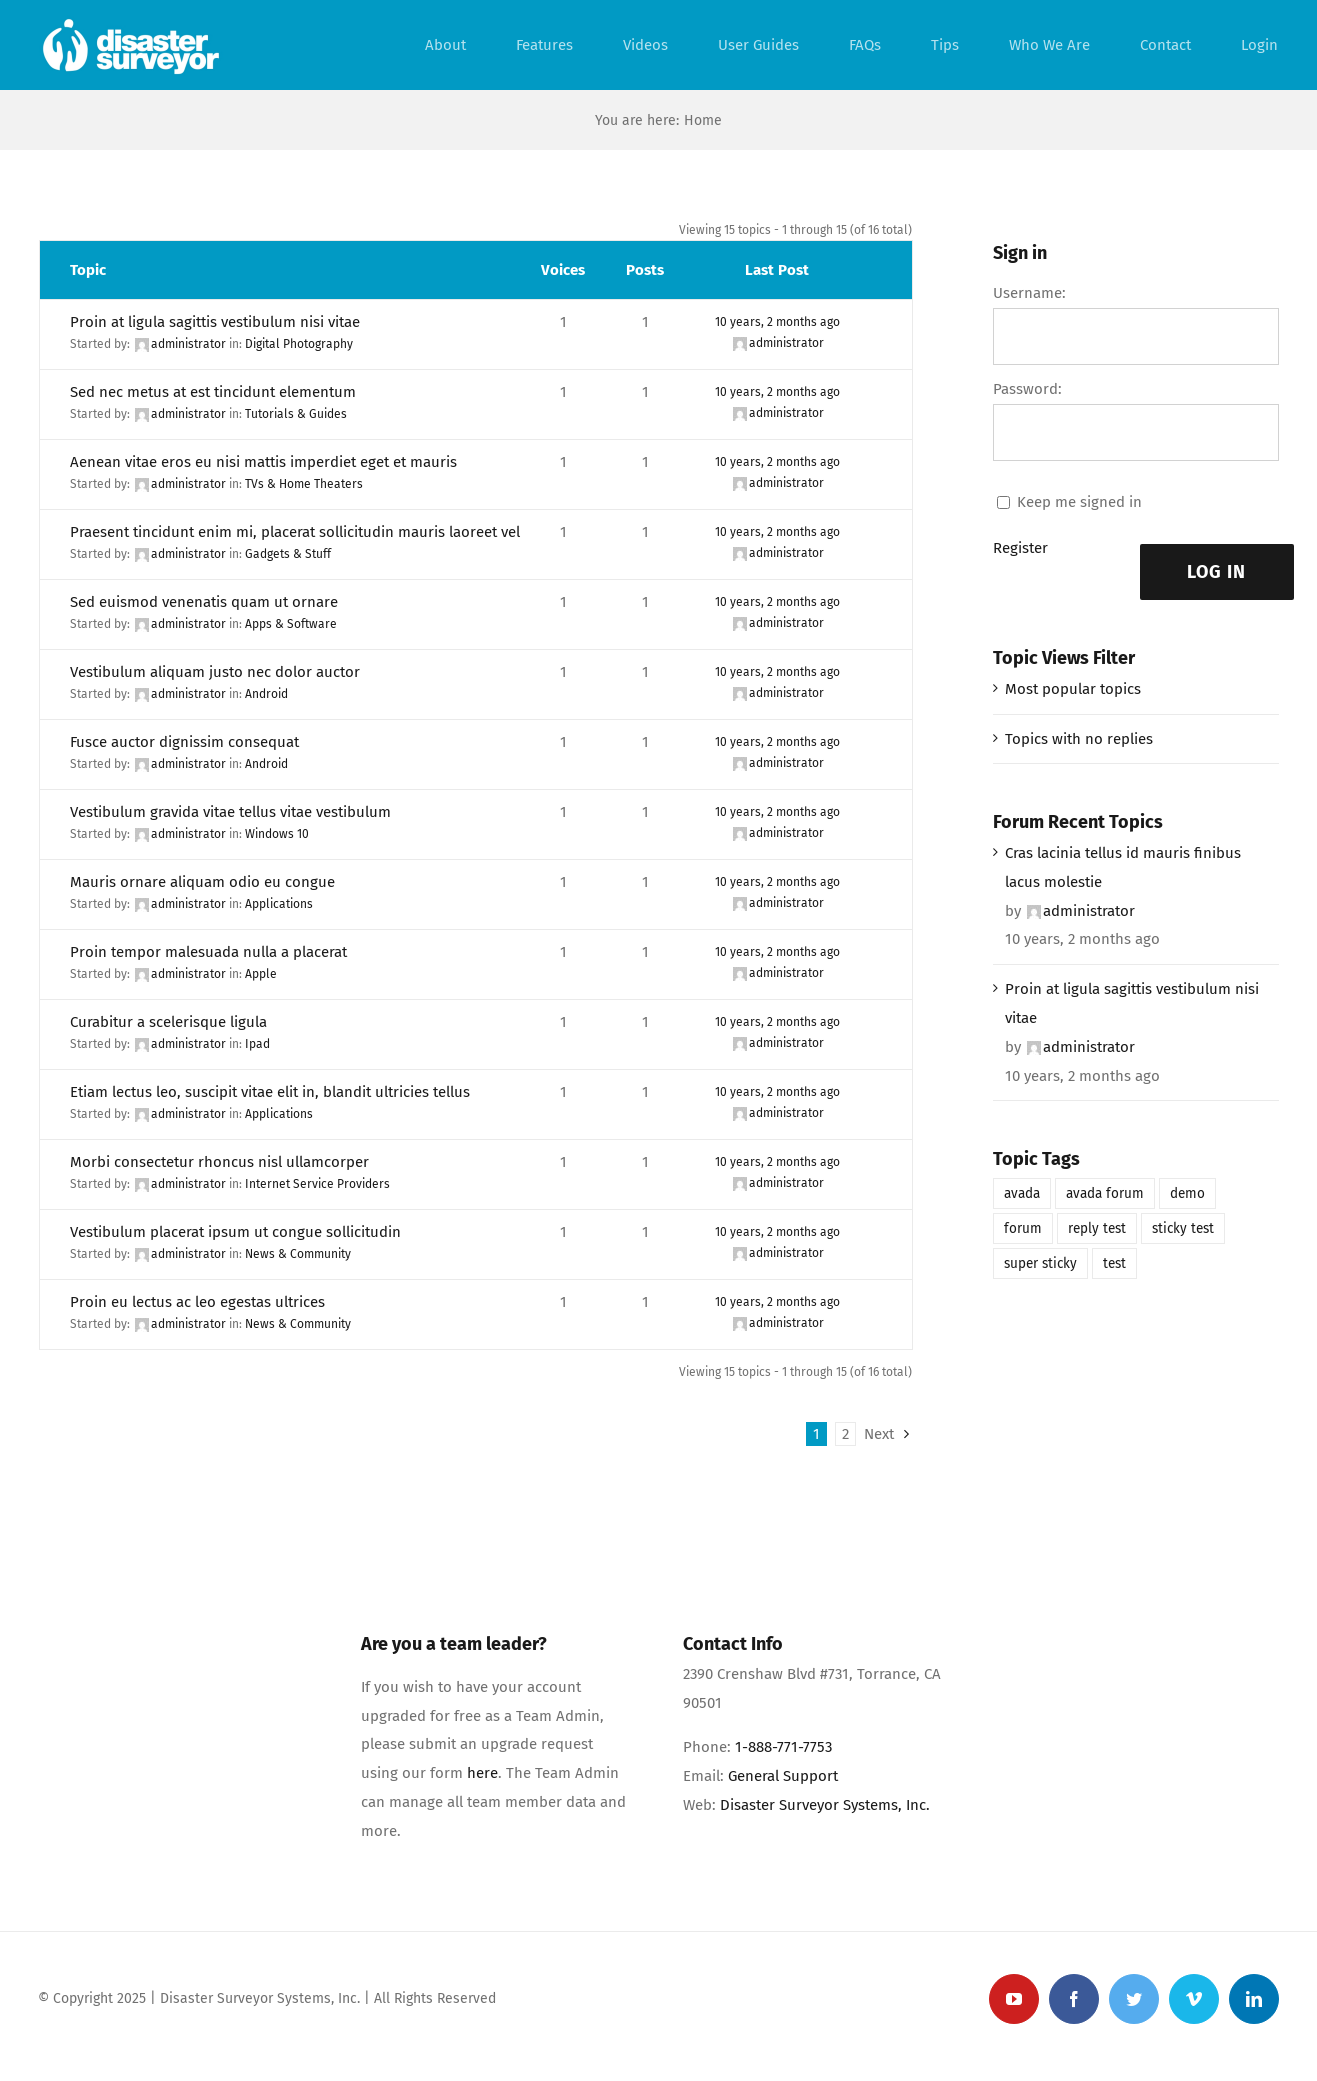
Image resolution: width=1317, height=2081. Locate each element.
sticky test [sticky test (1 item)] (1183, 1228)
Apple (261, 974)
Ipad (257, 1044)
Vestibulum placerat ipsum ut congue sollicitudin (235, 1232)
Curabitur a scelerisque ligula (168, 1022)
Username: (1029, 293)
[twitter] (1134, 1999)
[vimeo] (1194, 1999)
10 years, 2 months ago (777, 322)
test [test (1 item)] (1114, 1263)
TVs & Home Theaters (304, 484)
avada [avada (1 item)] (1022, 1193)
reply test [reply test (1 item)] (1097, 1228)
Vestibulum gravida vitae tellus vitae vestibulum (230, 812)
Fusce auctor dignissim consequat (184, 742)
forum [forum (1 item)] (1023, 1228)
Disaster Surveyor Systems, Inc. (825, 1805)
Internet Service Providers (317, 1184)
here (482, 1773)
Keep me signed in (1079, 502)
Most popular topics (1073, 689)
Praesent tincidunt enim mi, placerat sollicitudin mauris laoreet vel (295, 532)
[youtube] (1014, 1999)
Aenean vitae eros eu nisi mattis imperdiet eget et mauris (263, 462)
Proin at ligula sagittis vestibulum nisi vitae (215, 322)
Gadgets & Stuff (288, 554)
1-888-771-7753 (783, 1747)
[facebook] (1074, 1999)
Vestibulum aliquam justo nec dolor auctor (215, 672)
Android (266, 694)
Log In (1216, 572)
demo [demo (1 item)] (1187, 1193)
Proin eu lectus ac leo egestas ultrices (197, 1302)
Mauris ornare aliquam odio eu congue (202, 882)
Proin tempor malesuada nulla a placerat (208, 952)
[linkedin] (1254, 1999)
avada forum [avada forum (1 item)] (1105, 1193)
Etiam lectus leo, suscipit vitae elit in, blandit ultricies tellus (270, 1092)
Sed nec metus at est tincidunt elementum (213, 392)
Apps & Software (291, 624)
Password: (1027, 389)
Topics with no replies (1079, 739)
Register (1020, 548)
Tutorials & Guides (296, 414)
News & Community (298, 1254)
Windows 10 (277, 834)
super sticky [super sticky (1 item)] (1040, 1263)
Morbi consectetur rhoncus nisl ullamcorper (219, 1162)
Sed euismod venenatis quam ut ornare (204, 602)
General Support (783, 1776)
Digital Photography (299, 344)
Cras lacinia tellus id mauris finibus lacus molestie (1123, 867)
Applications (279, 904)
